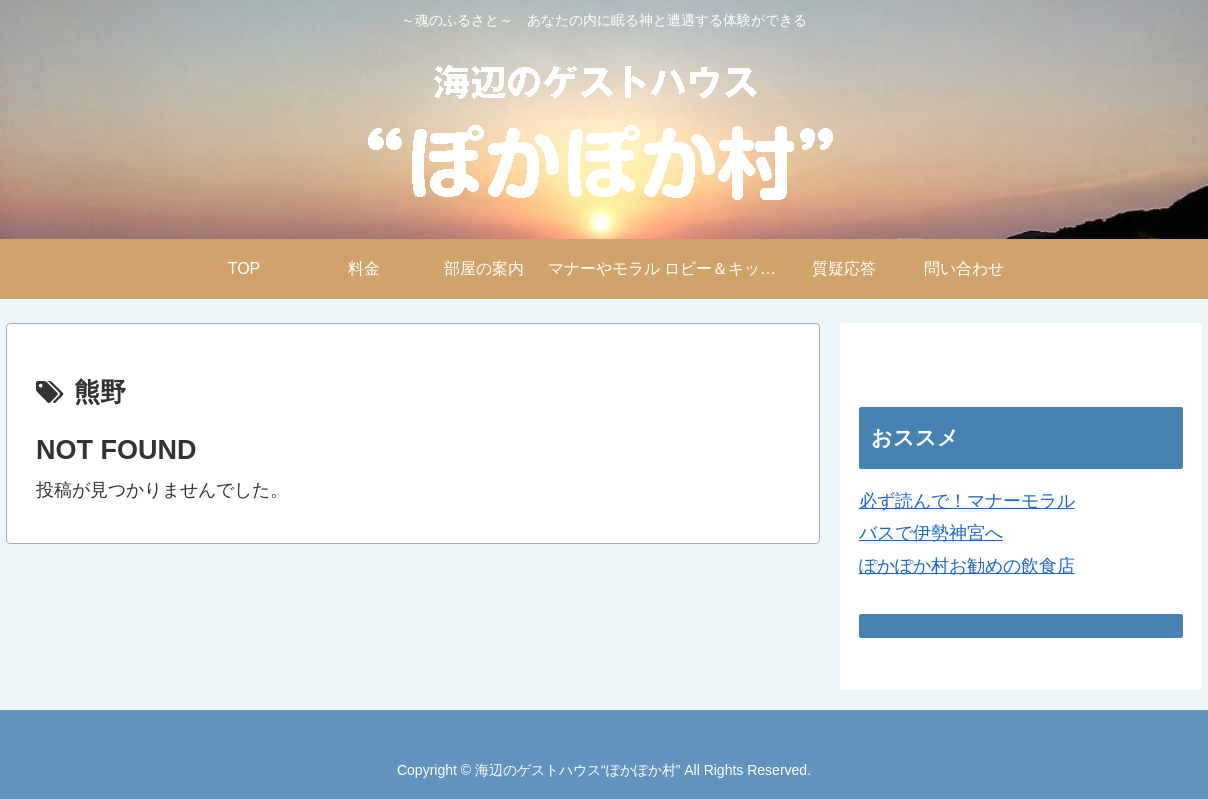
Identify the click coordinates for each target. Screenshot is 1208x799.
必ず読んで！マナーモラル (967, 501)
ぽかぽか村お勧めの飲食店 (967, 566)
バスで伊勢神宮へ (931, 533)
